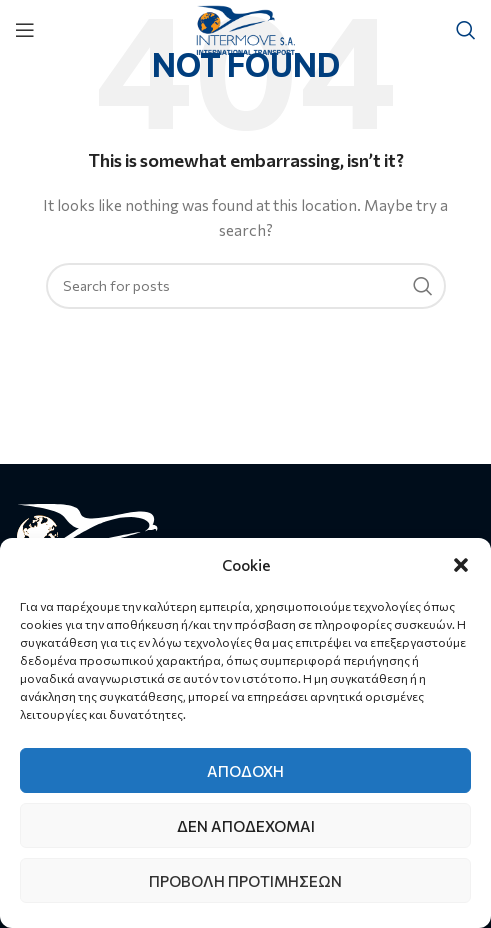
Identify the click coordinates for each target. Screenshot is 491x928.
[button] (461, 565)
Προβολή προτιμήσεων (245, 881)
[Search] (466, 30)
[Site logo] (245, 27)
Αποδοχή (245, 771)
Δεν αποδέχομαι (246, 826)
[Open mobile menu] (25, 30)
